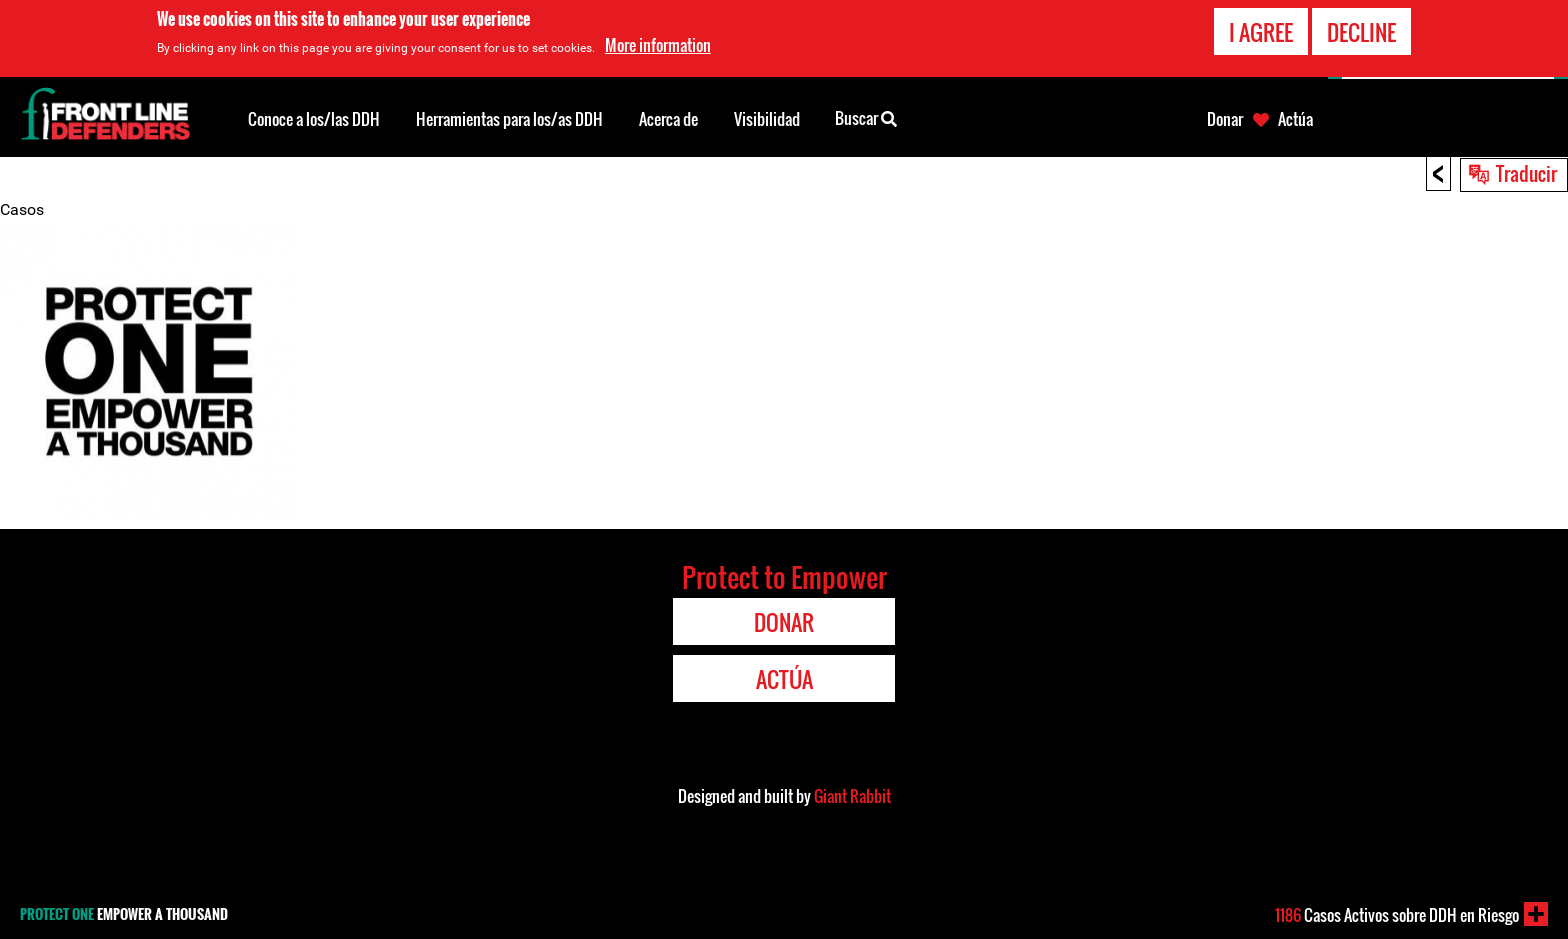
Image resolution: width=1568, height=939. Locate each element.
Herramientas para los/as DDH (509, 119)
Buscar (866, 117)
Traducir (1526, 173)
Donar (1225, 119)
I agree (1261, 32)
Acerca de (668, 119)
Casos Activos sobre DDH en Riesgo (1397, 915)
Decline (1361, 32)
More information (658, 45)
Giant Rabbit (852, 796)
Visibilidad (767, 119)
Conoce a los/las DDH (314, 119)
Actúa (1295, 119)
